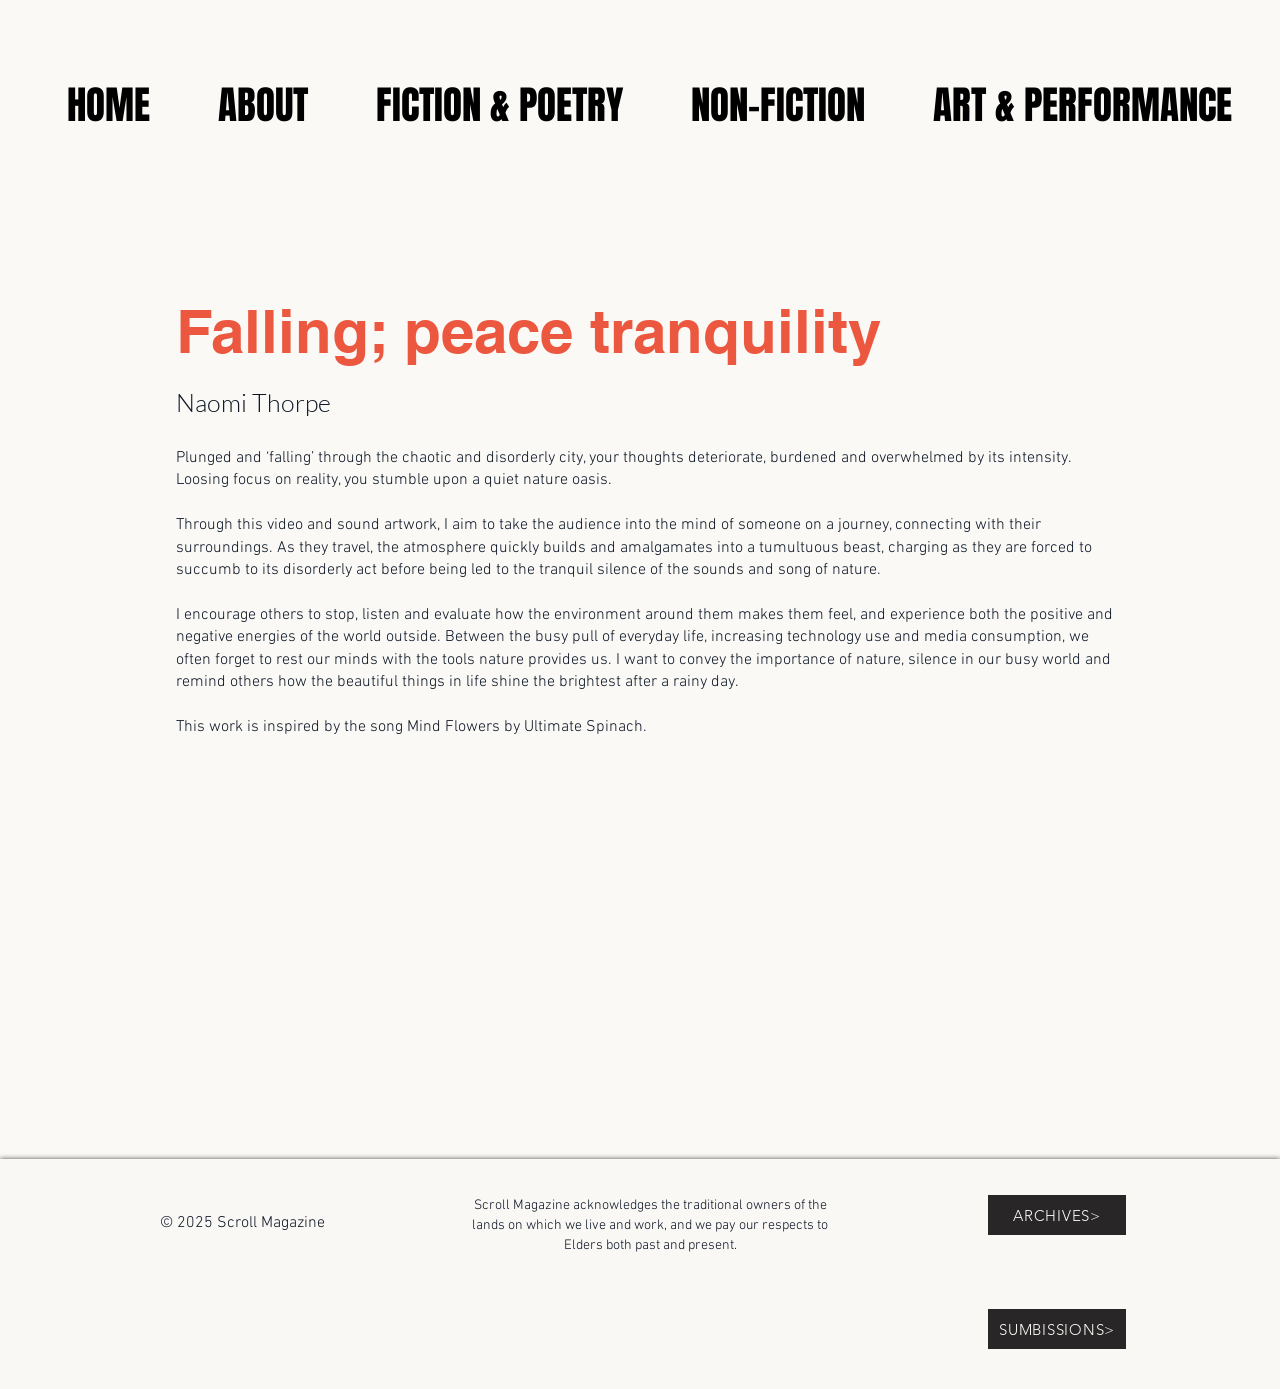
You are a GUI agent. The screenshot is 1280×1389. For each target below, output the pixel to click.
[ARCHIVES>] (1057, 1215)
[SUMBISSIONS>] (1057, 1329)
